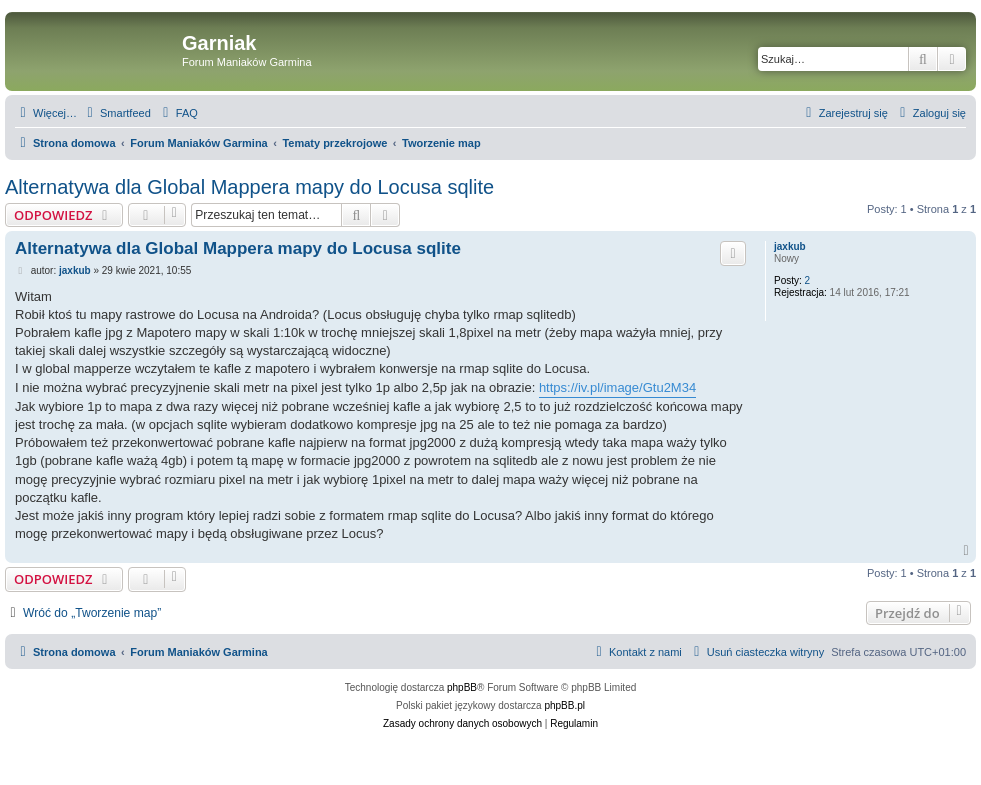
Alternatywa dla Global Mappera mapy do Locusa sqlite (249, 187)
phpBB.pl (564, 705)
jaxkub (790, 246)
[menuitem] (116, 113)
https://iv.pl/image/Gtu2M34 (617, 387)
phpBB (462, 687)
